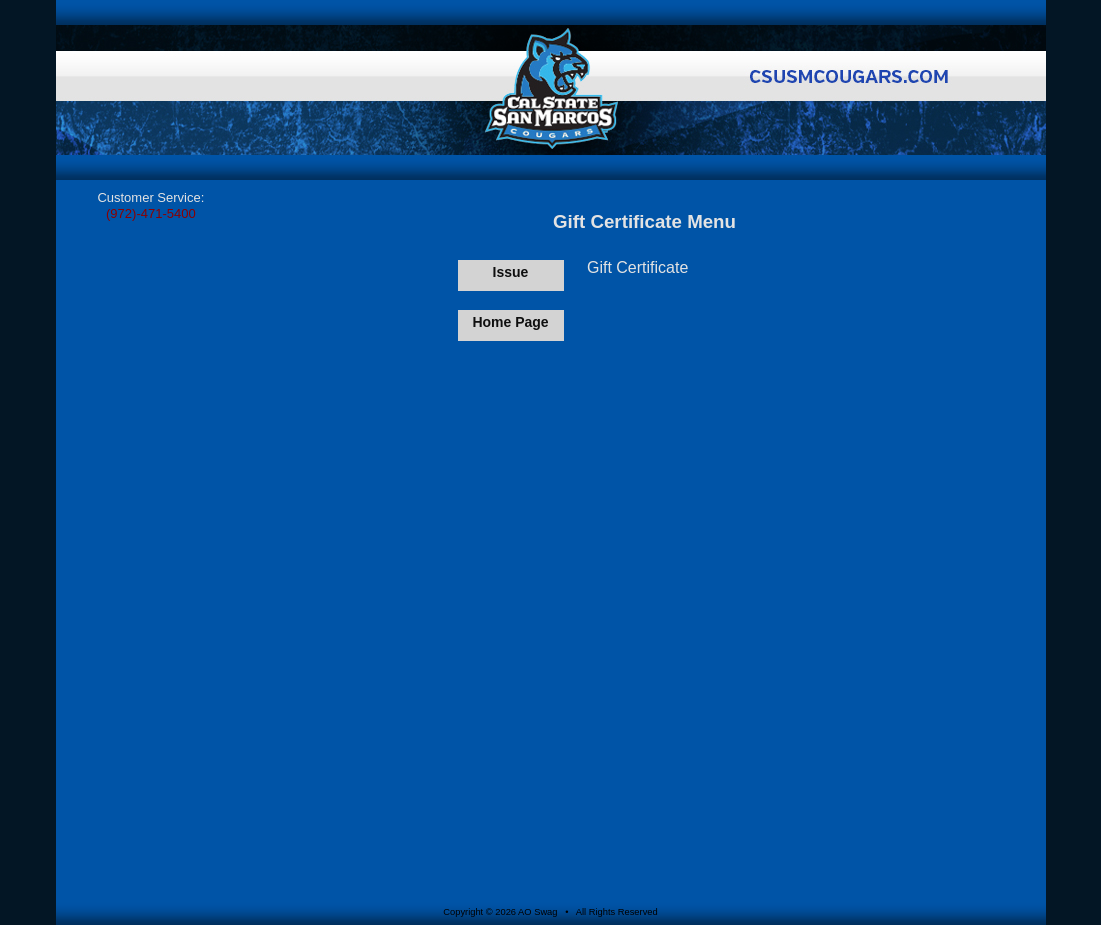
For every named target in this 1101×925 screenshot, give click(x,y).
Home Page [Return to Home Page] (510, 322)
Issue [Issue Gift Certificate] (511, 272)
